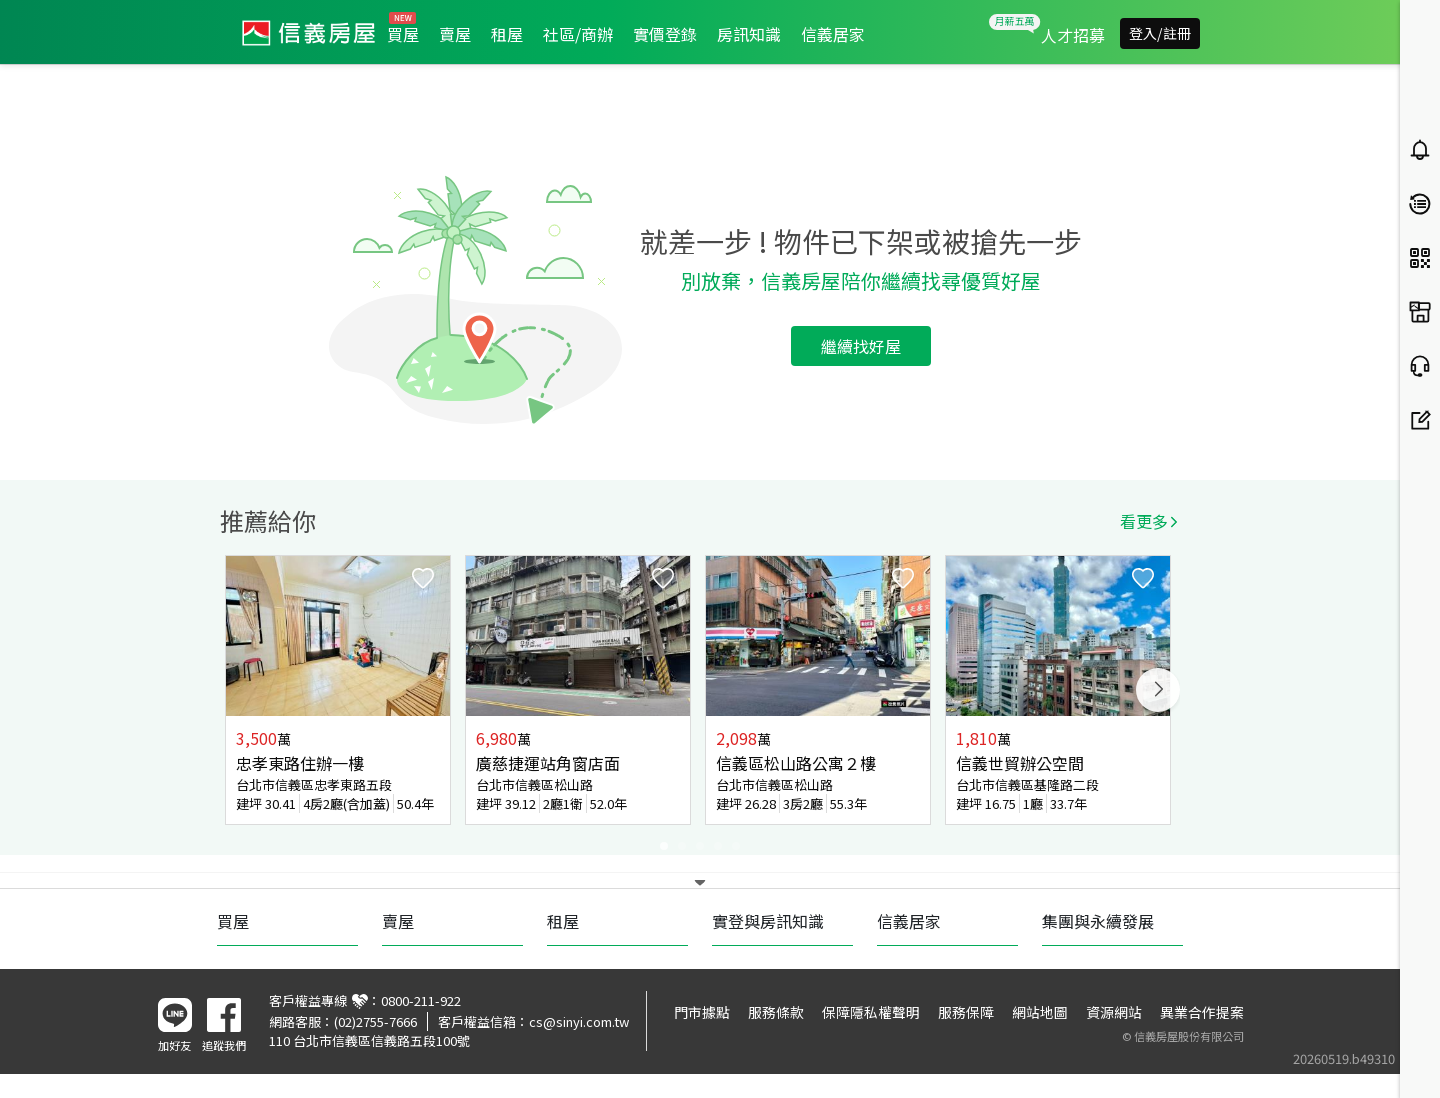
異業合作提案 (1202, 1012)
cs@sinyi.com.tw (579, 1021)
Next (1158, 690)
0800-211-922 (421, 1000)
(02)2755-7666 (375, 1021)
